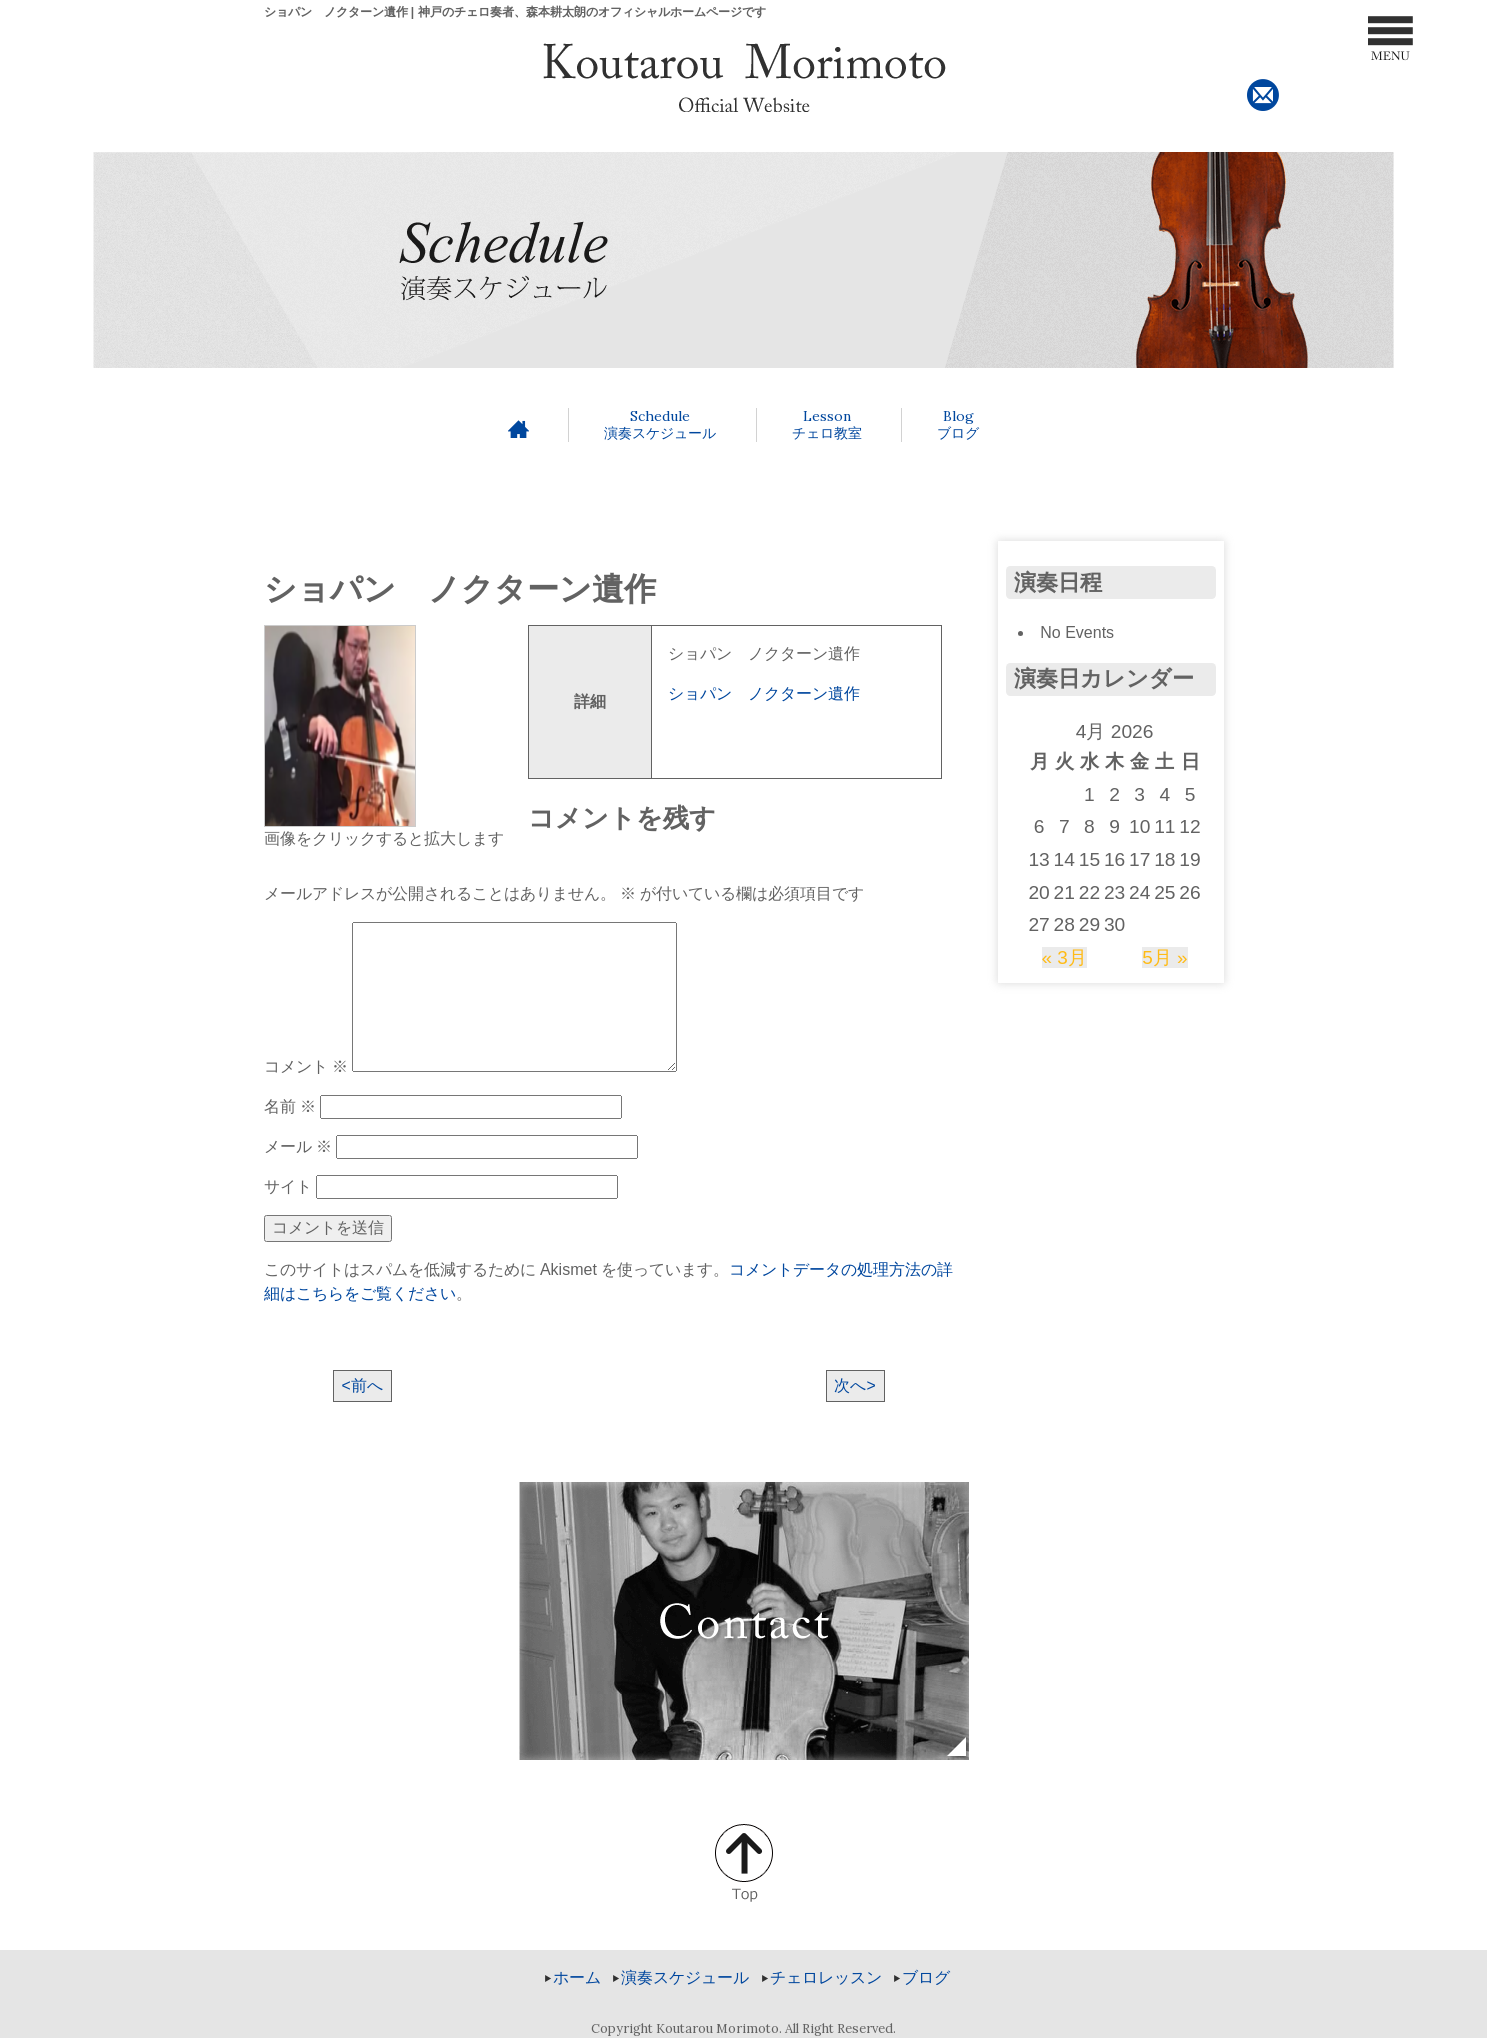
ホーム (577, 1978)
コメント (306, 1066)
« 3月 (1064, 957)
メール (298, 1146)
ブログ (958, 424)
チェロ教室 (827, 424)
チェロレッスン (826, 1978)
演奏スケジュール (660, 424)
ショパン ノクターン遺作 (764, 693)
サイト (288, 1186)
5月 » (1165, 957)
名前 (290, 1106)
